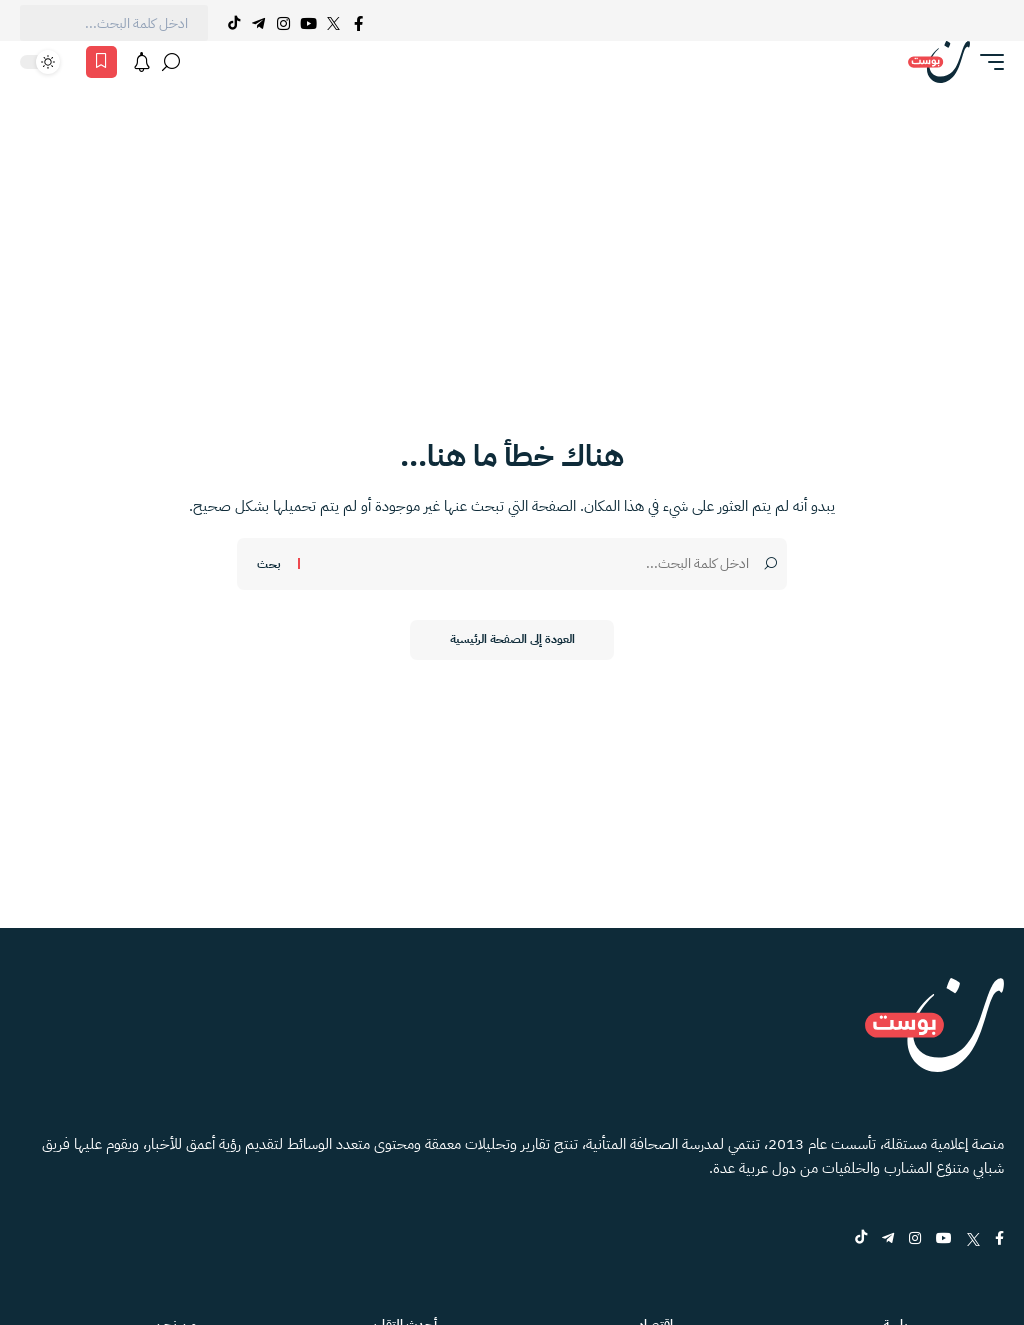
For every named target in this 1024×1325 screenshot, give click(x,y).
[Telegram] (258, 23)
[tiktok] (861, 1239)
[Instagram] (283, 23)
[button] (987, 62)
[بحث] (171, 62)
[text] (114, 23)
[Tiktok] (233, 23)
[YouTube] (308, 23)
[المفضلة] (101, 62)
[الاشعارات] (142, 62)
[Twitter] (333, 23)
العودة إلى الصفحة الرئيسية (512, 640)
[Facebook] (358, 23)
